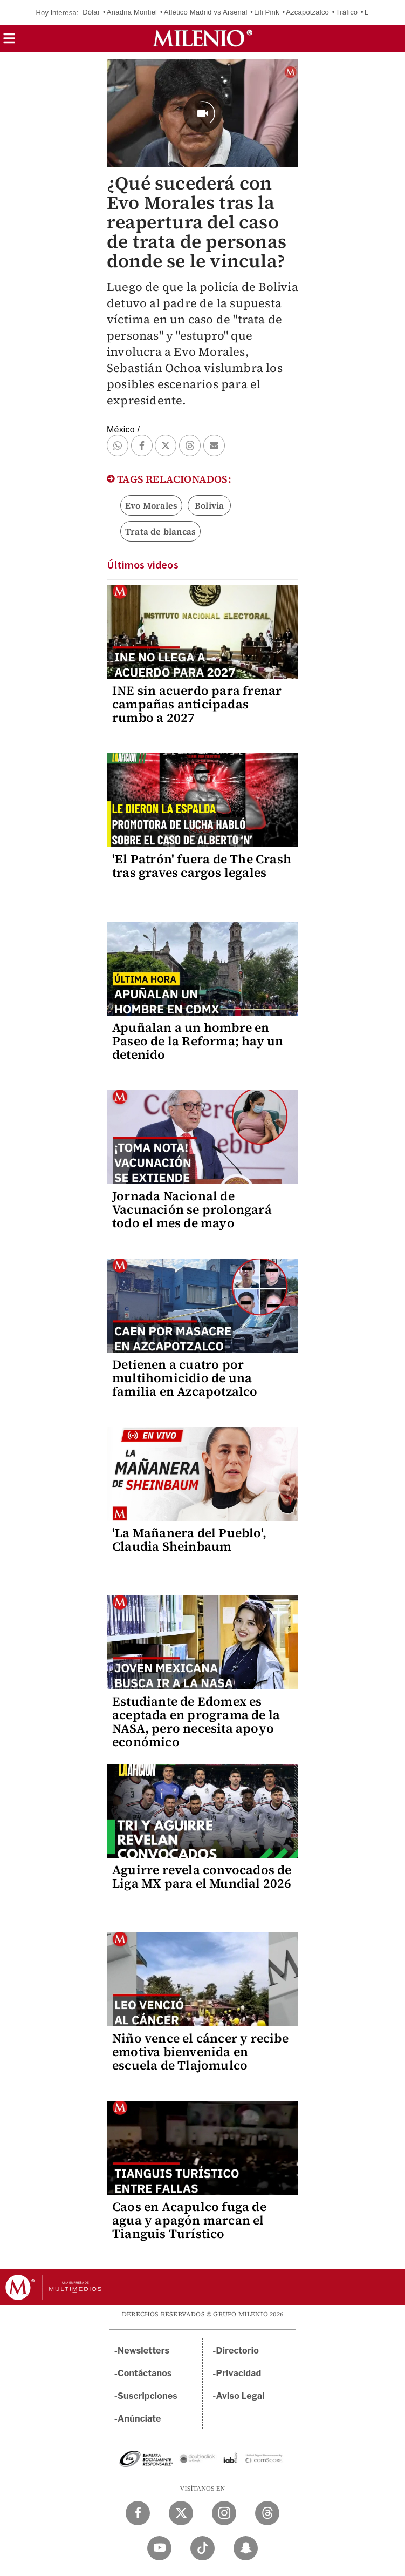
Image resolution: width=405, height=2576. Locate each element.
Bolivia (209, 505)
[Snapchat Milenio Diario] (246, 2548)
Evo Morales (151, 505)
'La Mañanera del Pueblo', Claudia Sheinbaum (189, 1539)
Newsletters (143, 2350)
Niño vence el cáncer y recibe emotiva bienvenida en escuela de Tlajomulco (200, 2052)
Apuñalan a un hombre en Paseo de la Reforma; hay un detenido (197, 1041)
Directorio (237, 2350)
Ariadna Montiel (132, 12)
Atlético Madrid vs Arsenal (206, 12)
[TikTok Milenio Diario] (202, 2548)
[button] (9, 41)
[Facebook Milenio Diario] (138, 2513)
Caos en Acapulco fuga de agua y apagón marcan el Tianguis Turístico (189, 2220)
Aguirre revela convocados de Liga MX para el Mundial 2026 (202, 1876)
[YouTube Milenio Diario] (159, 2548)
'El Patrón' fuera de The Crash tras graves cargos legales (201, 865)
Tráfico (347, 12)
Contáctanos (145, 2373)
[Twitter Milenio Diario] (181, 2513)
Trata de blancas (160, 531)
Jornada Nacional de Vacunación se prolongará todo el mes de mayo (192, 1209)
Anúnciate (139, 2418)
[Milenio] (202, 38)
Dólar (91, 12)
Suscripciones (147, 2396)
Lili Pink (266, 12)
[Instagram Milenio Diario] (224, 2513)
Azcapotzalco (307, 12)
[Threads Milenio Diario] (267, 2513)
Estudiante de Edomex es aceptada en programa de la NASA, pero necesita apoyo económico (196, 1721)
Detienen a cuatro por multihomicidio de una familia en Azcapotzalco (185, 1378)
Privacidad (239, 2373)
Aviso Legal (240, 2396)
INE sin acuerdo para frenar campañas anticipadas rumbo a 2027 (197, 704)
